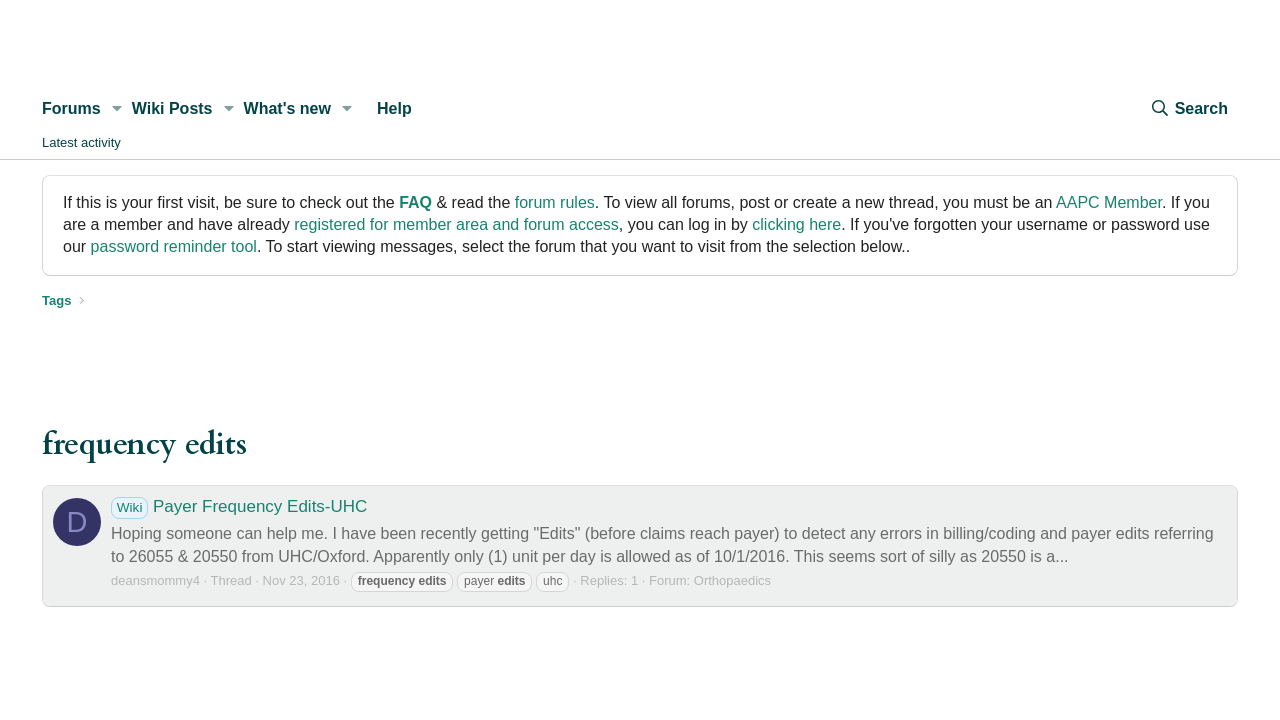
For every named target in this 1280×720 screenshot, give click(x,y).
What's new (287, 108)
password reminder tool (174, 246)
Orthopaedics (732, 580)
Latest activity (81, 142)
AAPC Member (1109, 202)
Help (394, 108)
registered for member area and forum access (456, 224)
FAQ (415, 202)
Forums (71, 108)
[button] (117, 109)
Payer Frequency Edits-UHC (239, 506)
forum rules (555, 202)
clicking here (796, 224)
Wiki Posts (172, 108)
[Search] (1189, 109)
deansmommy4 (155, 580)
